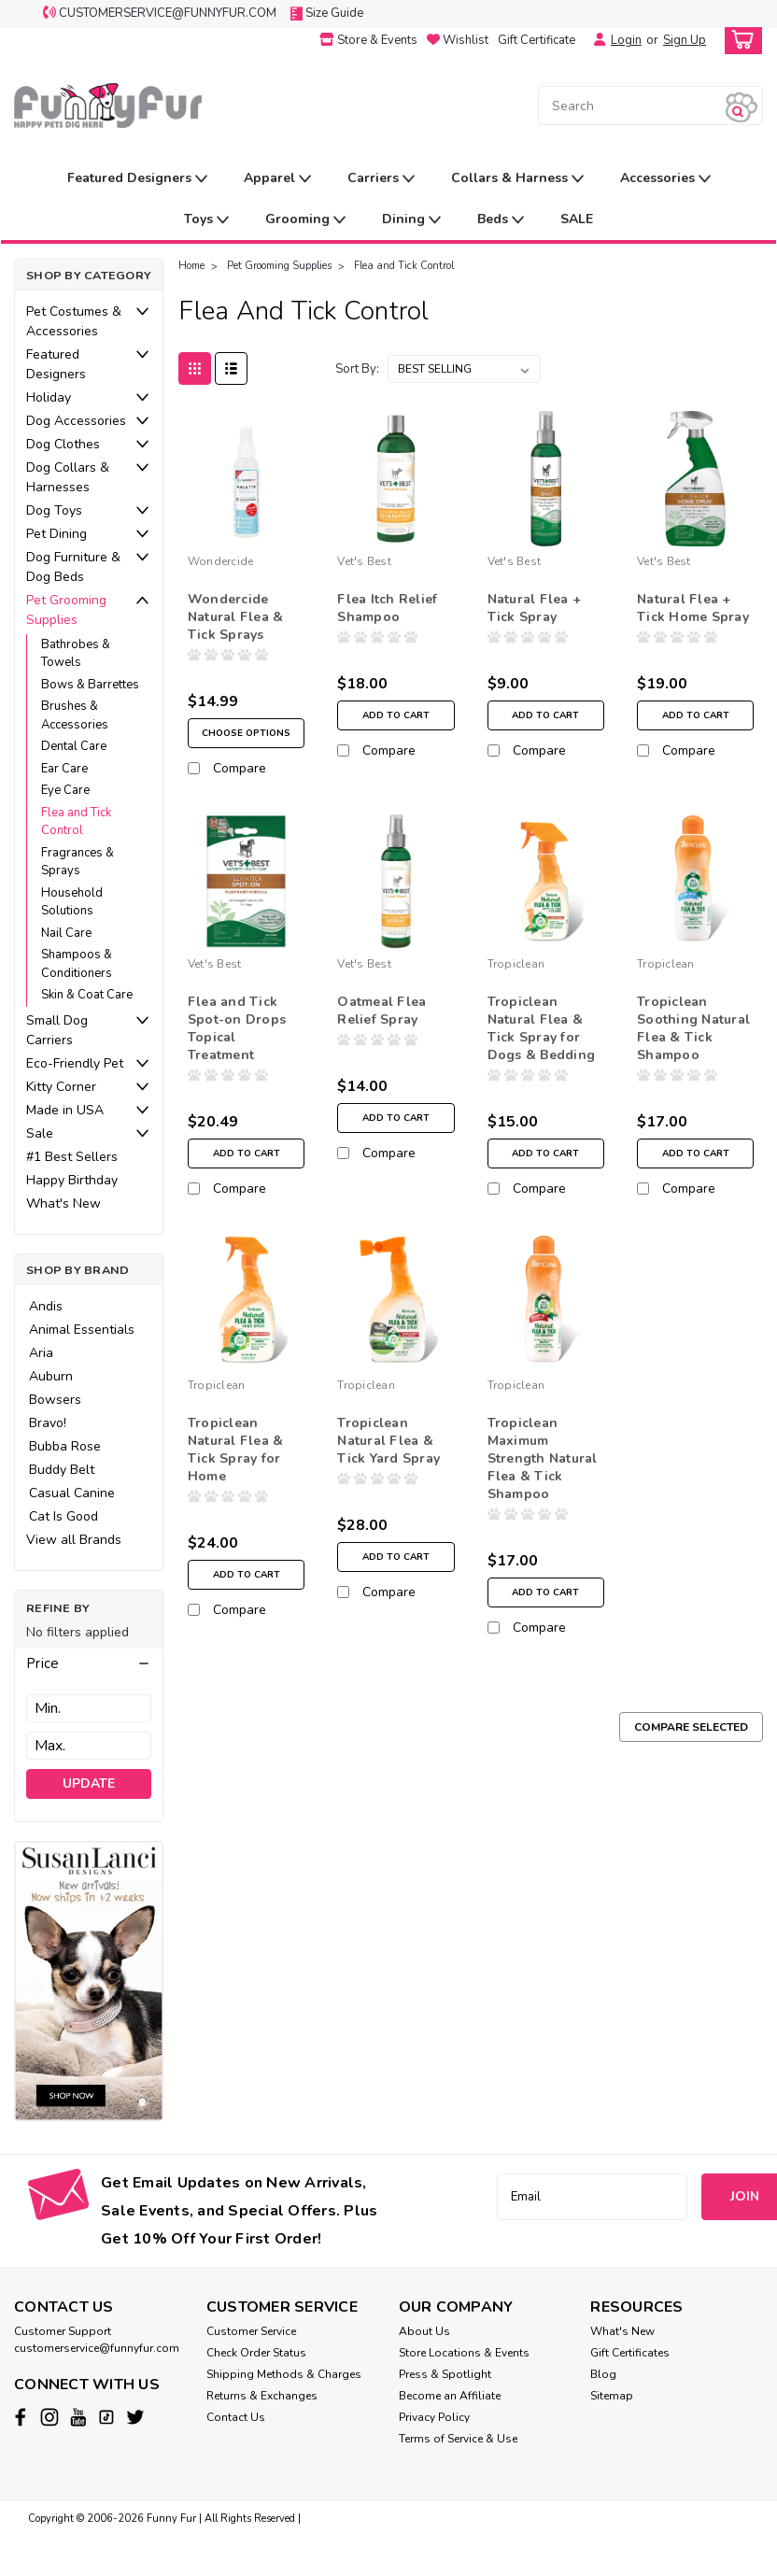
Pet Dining (56, 534)
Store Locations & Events (464, 2352)
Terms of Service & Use (458, 2438)
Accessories (665, 179)
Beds (500, 220)
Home (191, 266)
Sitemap (611, 2395)
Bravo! (47, 1423)
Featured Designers (137, 179)
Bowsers (55, 1399)
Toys (206, 220)
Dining (411, 220)
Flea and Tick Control (76, 822)
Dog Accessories (76, 421)
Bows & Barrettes (90, 684)
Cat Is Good (63, 1516)
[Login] (595, 40)
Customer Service (251, 2331)
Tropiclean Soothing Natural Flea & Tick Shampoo (693, 1041)
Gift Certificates (630, 2352)
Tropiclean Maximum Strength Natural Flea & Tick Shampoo (542, 1471)
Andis (46, 1306)
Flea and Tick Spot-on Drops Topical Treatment (237, 1041)
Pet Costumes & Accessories (73, 321)
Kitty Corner (61, 1087)
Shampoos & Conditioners (76, 964)
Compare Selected (691, 1740)
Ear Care (64, 768)
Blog (603, 2374)
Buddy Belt (61, 1470)
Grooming (305, 220)
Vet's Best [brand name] (364, 561)
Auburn (51, 1376)
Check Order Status (256, 2352)
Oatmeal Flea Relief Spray (381, 1023)
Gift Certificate (536, 40)
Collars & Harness (517, 179)
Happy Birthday (72, 1180)
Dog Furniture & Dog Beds (73, 567)
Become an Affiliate (450, 2395)
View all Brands (73, 1540)
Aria (41, 1353)
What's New (63, 1203)
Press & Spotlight (445, 2374)
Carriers (381, 179)
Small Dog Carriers (57, 1030)
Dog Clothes (63, 444)
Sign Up (684, 40)
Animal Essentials (81, 1329)
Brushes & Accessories (74, 715)
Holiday (48, 397)
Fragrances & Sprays (77, 862)
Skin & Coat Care (87, 994)
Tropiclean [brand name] (516, 977)
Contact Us (235, 2417)
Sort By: (357, 369)
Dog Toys (54, 510)
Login (626, 40)
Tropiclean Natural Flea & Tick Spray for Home (236, 1462)
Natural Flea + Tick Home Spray (693, 608)
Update (89, 1783)
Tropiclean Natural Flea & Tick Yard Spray (388, 1453)
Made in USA (65, 1110)
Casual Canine (72, 1493)
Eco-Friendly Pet (74, 1063)
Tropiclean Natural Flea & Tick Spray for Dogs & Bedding (541, 1041)
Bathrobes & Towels (75, 654)
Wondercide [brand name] (221, 561)
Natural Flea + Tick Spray (534, 608)
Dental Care (73, 746)
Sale (39, 1133)
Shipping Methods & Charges (283, 2374)
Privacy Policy (434, 2417)
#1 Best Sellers (72, 1157)
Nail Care (66, 933)
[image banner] (88, 1980)
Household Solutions (72, 902)
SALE (576, 219)
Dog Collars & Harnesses (67, 477)
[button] (88, 1663)
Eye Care (65, 790)
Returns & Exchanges (262, 2395)
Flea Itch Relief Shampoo (387, 608)
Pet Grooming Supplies (66, 610)
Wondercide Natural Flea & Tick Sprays (236, 617)
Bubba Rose (65, 1446)
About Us (424, 2331)
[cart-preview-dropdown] (739, 40)
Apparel (277, 179)
